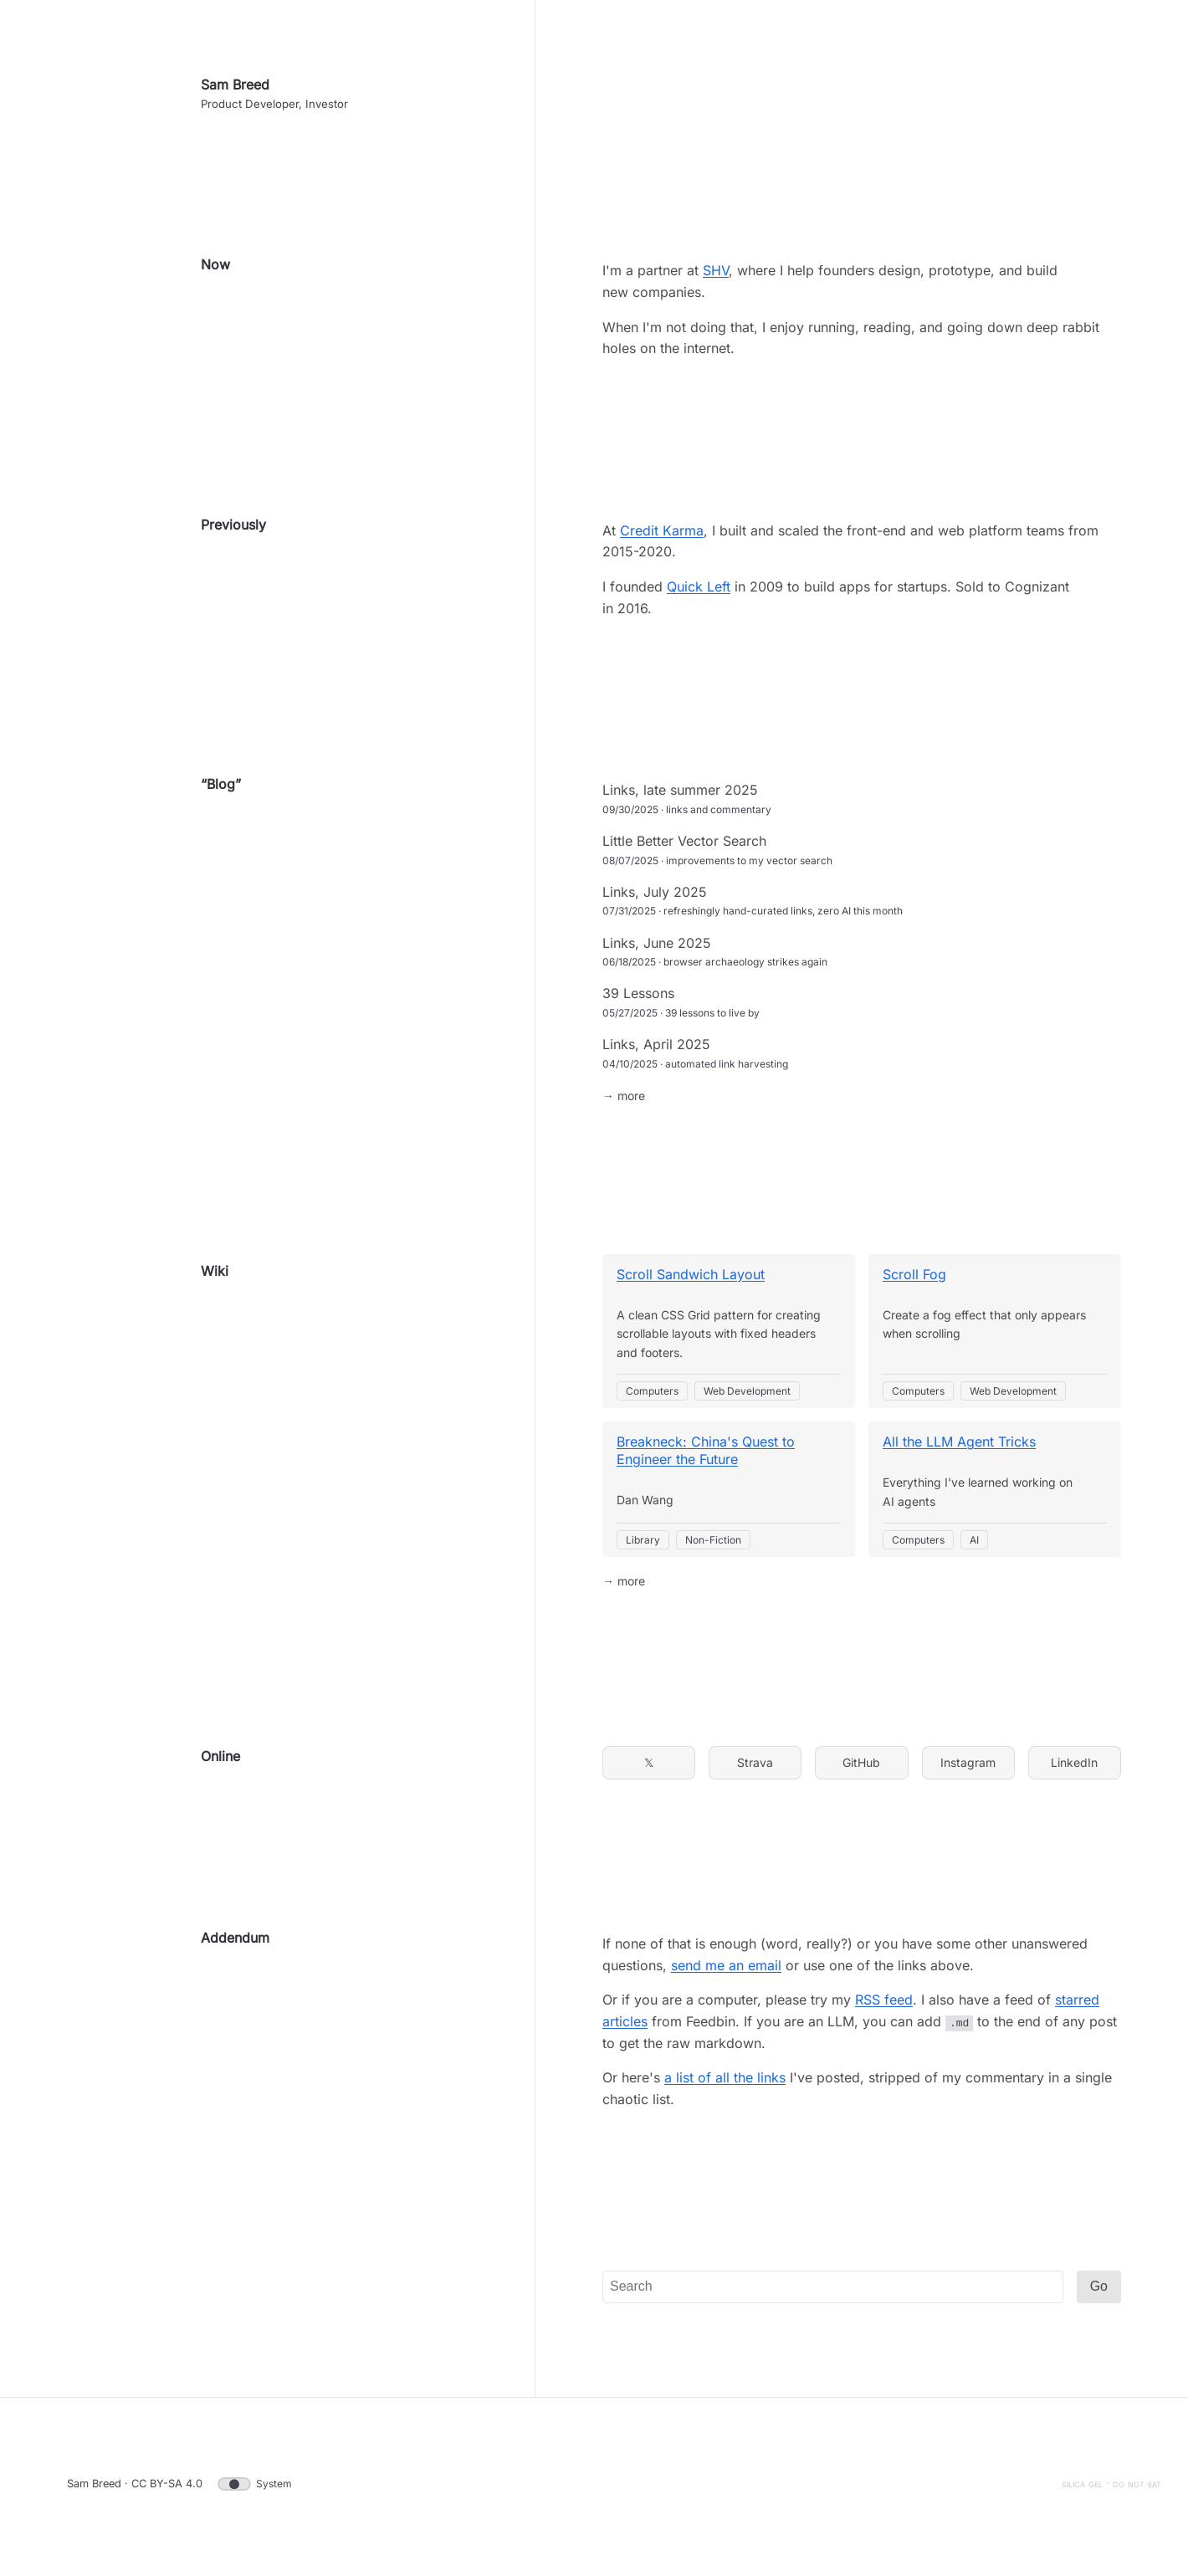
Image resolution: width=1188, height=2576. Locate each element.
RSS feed (884, 2006)
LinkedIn (1074, 1768)
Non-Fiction (713, 1545)
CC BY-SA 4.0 (166, 2489)
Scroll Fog (914, 1280)
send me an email (726, 1971)
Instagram (968, 1768)
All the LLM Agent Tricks (959, 1448)
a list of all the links (725, 2083)
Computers (652, 1396)
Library (643, 1545)
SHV (716, 277)
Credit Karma (662, 536)
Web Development (747, 1396)
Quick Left (698, 592)
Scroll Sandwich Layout (691, 1280)
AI (974, 1545)
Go (1099, 2293)
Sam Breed (235, 90)
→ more (623, 1101)
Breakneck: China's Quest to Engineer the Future (706, 1457)
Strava (755, 1768)
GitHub (861, 1768)
